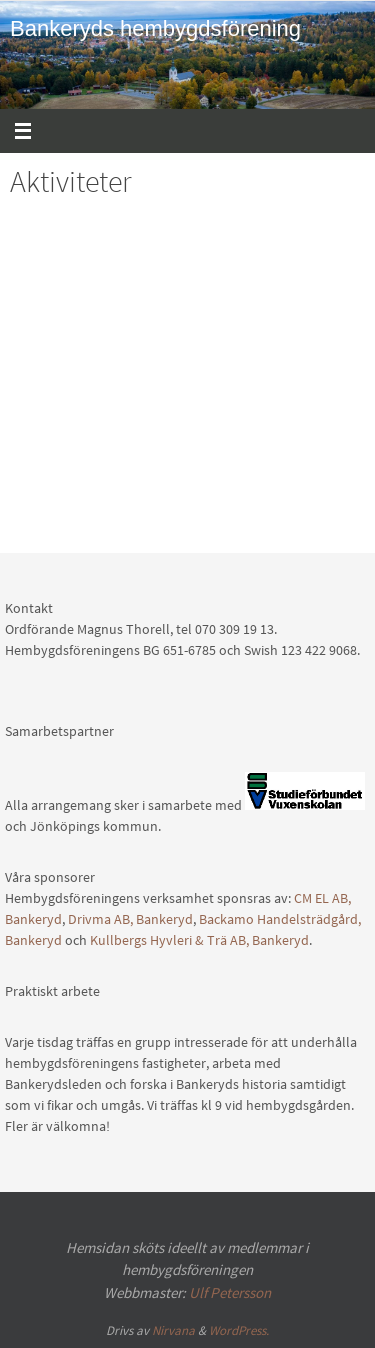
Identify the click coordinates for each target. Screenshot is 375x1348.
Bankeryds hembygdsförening (155, 28)
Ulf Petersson (230, 1292)
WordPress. (239, 1330)
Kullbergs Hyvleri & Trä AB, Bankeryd (199, 940)
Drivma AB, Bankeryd (130, 919)
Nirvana (173, 1330)
